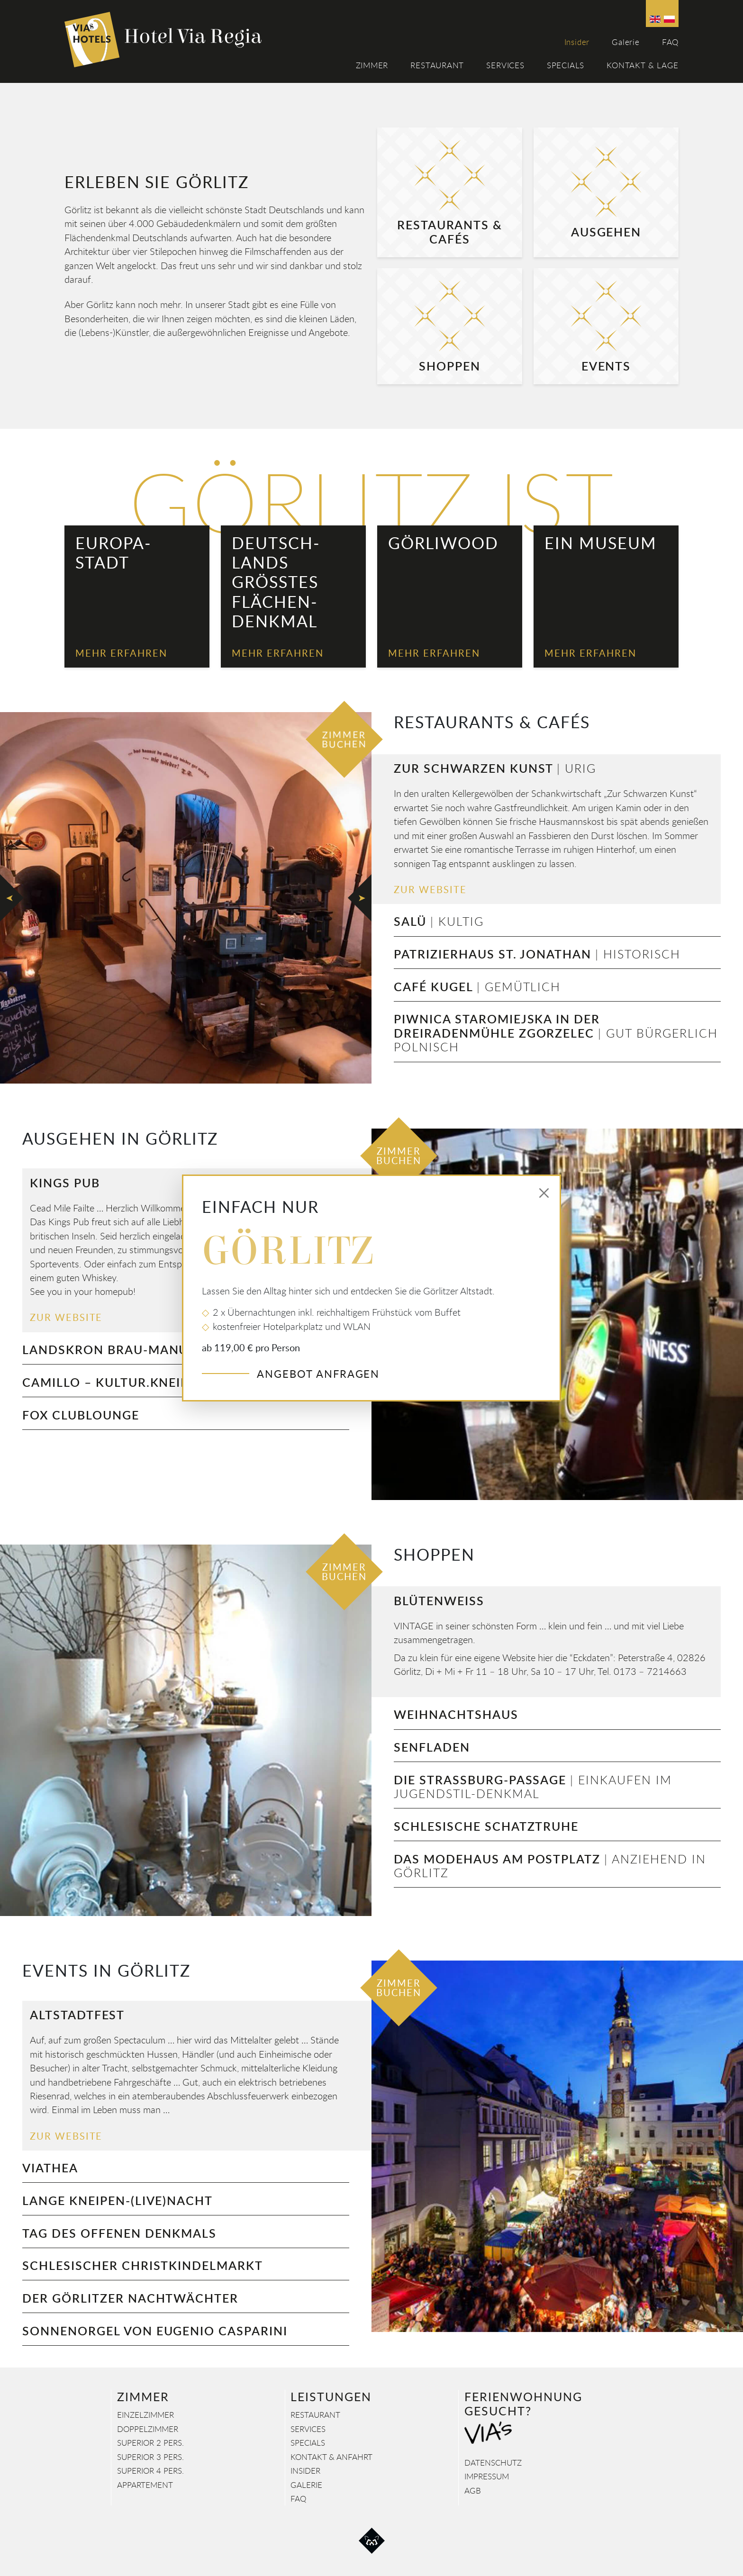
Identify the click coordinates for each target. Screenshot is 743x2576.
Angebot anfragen (318, 1373)
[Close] (543, 1192)
